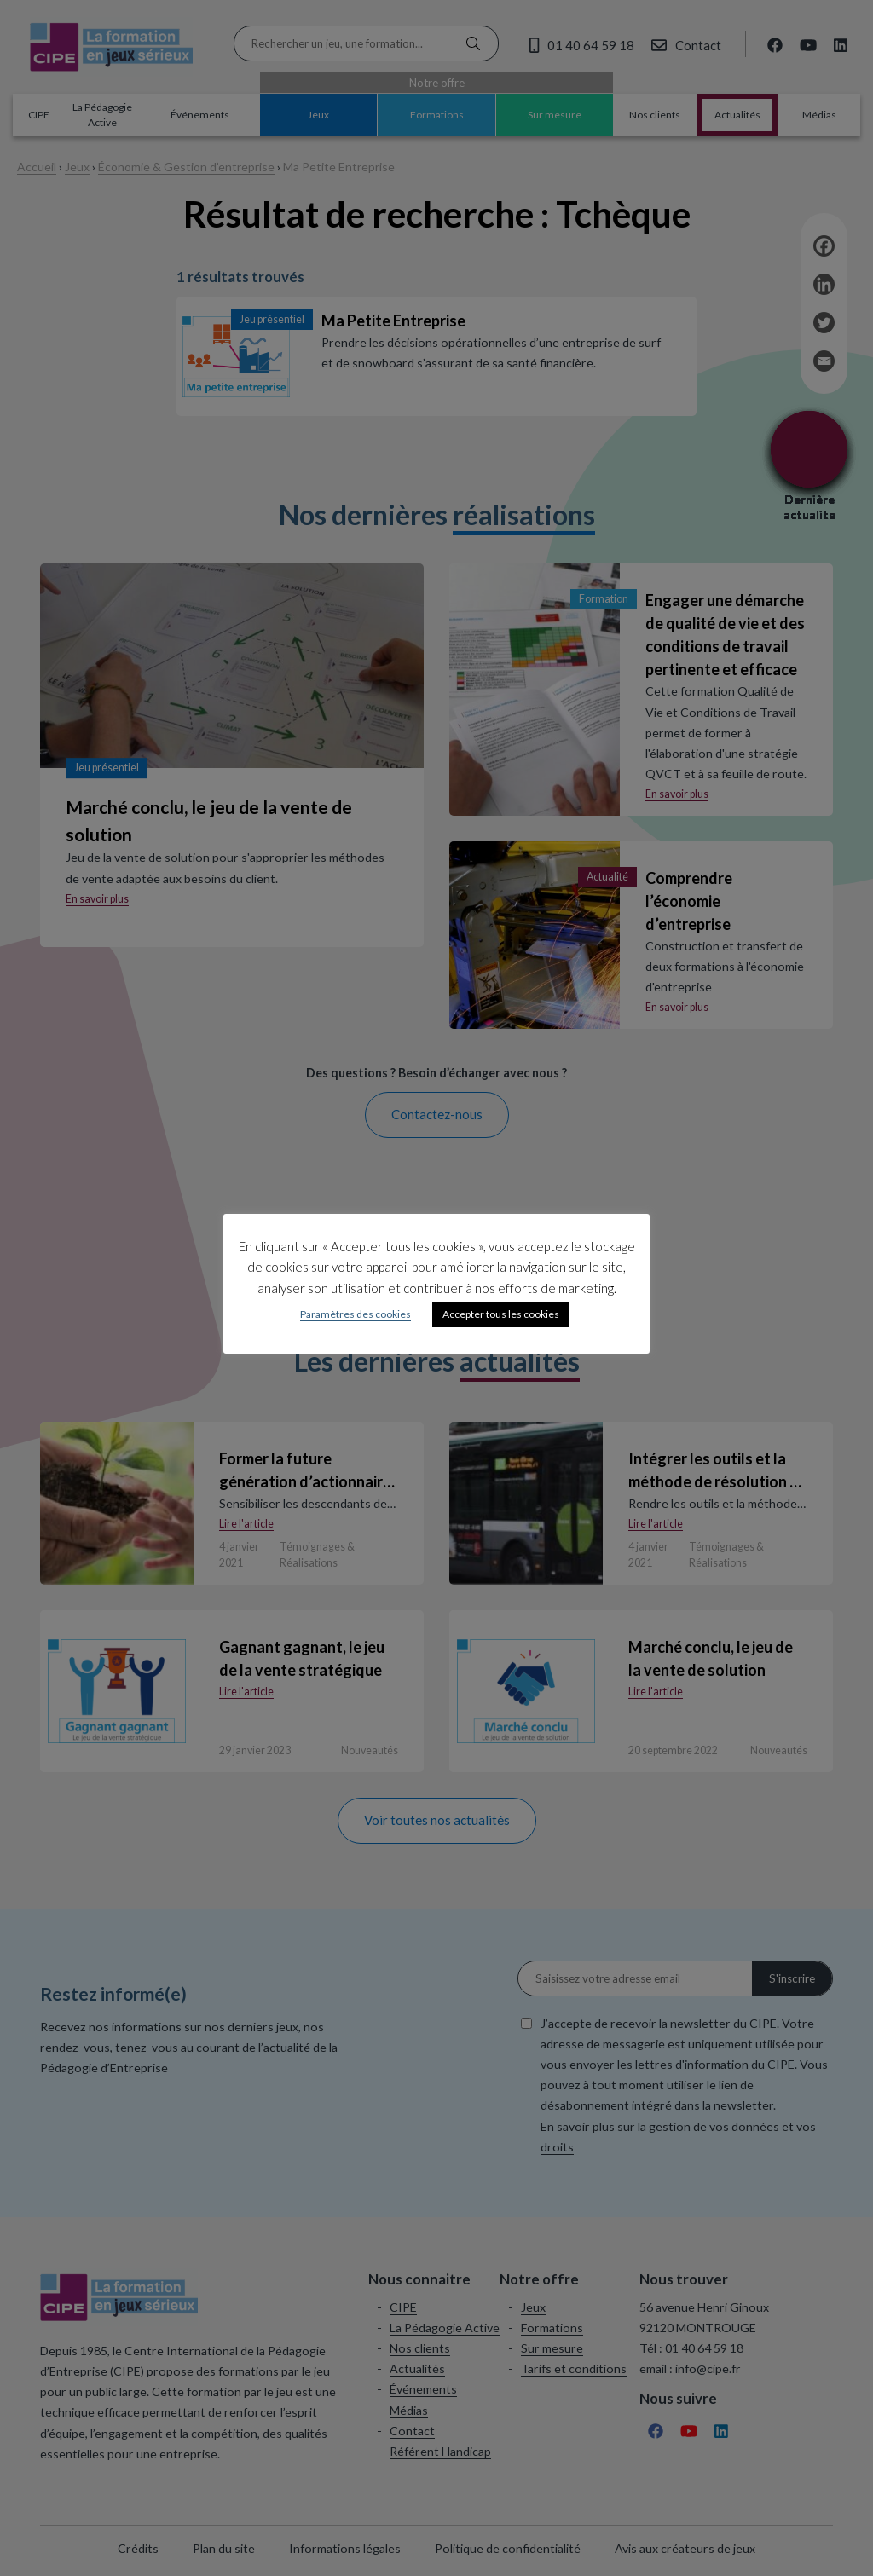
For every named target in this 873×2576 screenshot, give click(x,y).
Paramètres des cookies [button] (355, 1314)
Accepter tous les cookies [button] (500, 1314)
